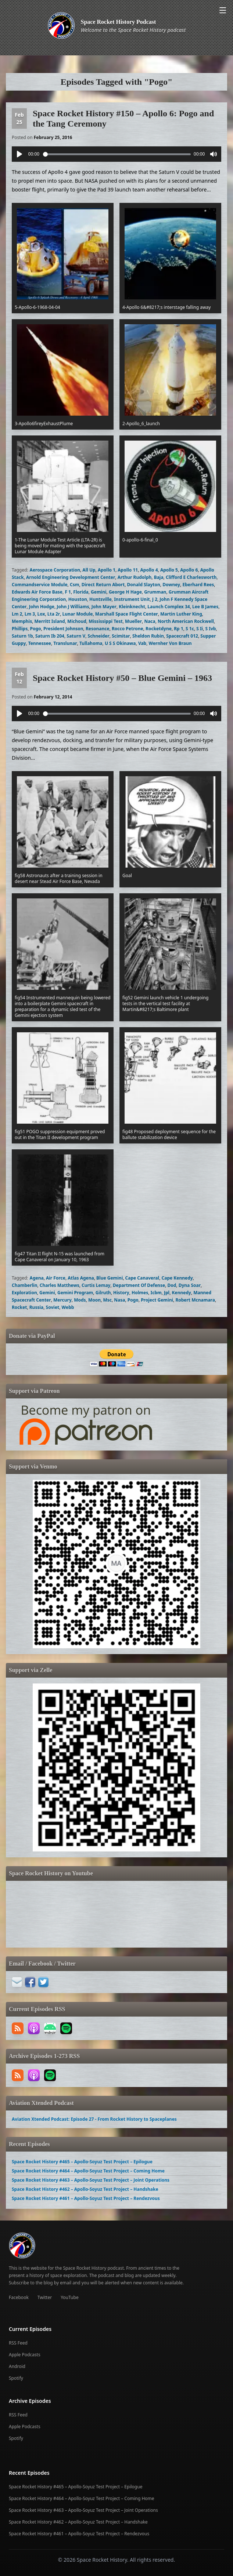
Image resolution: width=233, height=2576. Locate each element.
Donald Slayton (143, 584)
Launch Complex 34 (168, 606)
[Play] (19, 154)
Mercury (62, 1300)
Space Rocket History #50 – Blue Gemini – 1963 (122, 678)
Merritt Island (50, 621)
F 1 (68, 592)
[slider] (117, 154)
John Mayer (104, 606)
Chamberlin (24, 1285)
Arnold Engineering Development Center (70, 577)
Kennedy (181, 1292)
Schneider (99, 636)
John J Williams (73, 606)
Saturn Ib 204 (49, 636)
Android (17, 2366)
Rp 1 (178, 628)
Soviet (53, 1307)
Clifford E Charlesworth (191, 577)
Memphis (22, 621)
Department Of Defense (139, 1285)
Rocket (19, 1307)
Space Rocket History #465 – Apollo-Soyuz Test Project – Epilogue (82, 2162)
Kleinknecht (132, 606)
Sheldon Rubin (148, 636)
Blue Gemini (109, 1278)
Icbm (156, 1292)
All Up (88, 570)
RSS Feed (18, 2343)
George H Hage (125, 592)
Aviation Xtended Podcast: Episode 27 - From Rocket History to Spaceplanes (94, 2119)
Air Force (55, 1278)
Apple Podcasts (24, 2354)
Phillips (20, 628)
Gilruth (103, 1292)
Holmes (140, 1292)
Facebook (19, 2297)
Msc (107, 1300)
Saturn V (76, 636)
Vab (142, 643)
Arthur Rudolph (135, 577)
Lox (41, 614)
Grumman (155, 592)
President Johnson (63, 628)
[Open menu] (222, 10)
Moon (94, 1300)
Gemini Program (75, 1292)
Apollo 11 (128, 570)
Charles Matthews (59, 1285)
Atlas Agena (81, 1278)
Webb (68, 1307)
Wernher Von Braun (170, 643)
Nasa (119, 1300)
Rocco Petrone (127, 628)
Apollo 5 (169, 570)
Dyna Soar (190, 1285)
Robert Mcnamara (195, 1300)
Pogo (35, 628)
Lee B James (205, 606)
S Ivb (210, 628)
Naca (149, 621)
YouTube (70, 2297)
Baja (159, 577)
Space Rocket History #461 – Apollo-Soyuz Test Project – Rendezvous (86, 2198)
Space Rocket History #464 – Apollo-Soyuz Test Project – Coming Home (88, 2171)
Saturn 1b (22, 636)
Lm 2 (17, 614)
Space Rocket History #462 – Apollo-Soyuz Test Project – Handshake (85, 2189)
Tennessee (39, 643)
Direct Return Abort (103, 584)
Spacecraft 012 (182, 636)
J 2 (154, 599)
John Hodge (41, 606)
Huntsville (100, 599)
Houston (77, 599)
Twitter (44, 2297)
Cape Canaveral (142, 1278)
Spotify (16, 2378)
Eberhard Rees (198, 584)
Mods (80, 1300)
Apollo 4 (149, 570)
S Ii (199, 628)
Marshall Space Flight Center (126, 614)
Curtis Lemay (96, 1285)
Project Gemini (157, 1300)
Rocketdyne (159, 628)
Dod (171, 1285)
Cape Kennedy (177, 1278)
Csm (74, 584)
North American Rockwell (186, 621)
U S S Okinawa (120, 643)
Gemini (99, 592)
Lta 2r (53, 614)
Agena (37, 1278)
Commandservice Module (40, 584)
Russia (36, 1307)
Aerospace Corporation (55, 570)
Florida (80, 592)
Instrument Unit (132, 599)
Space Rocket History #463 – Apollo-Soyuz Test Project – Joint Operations (90, 2180)
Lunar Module (77, 614)
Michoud (76, 621)
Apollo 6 (189, 570)
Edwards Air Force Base (37, 592)
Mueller (133, 621)
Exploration (24, 1292)
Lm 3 (30, 614)
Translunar (65, 643)
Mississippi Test (106, 621)
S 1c (190, 628)
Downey (171, 584)
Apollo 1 (106, 570)
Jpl (166, 1292)
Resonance (98, 628)
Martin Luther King (181, 614)
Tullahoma (91, 643)
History (121, 1292)
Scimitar (121, 636)
